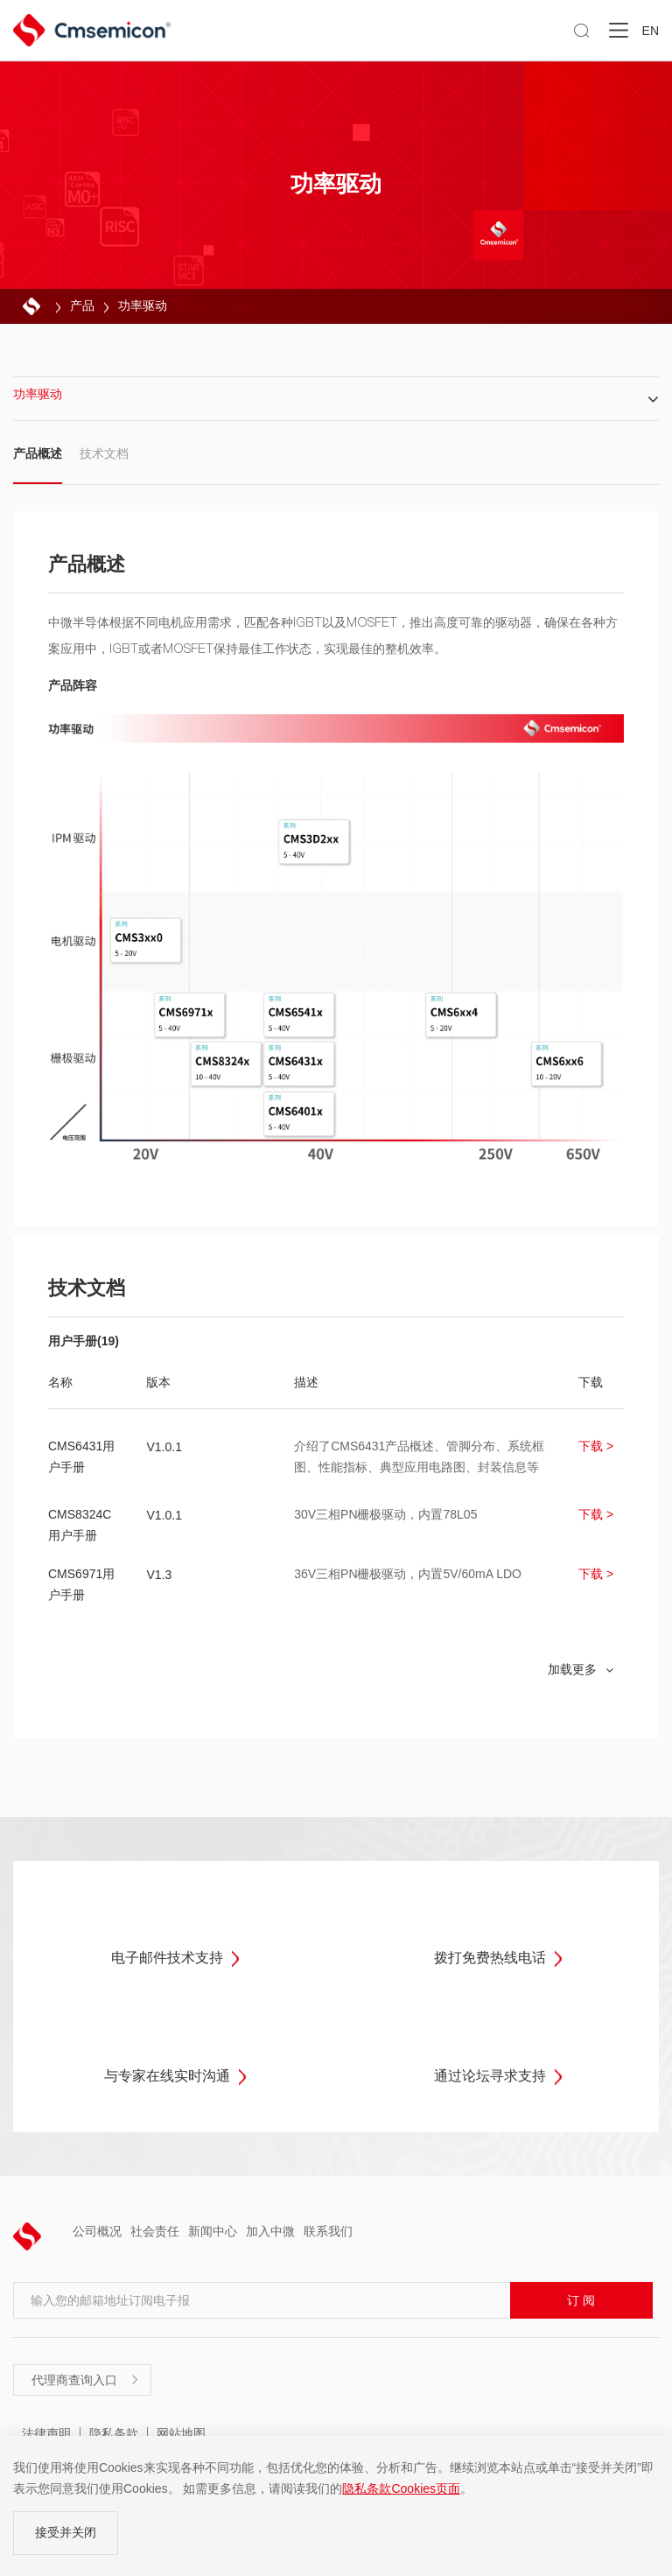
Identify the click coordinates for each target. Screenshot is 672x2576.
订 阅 (581, 2300)
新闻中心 (212, 2231)
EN (650, 31)
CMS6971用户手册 (81, 1584)
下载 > (595, 1446)
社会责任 (154, 2231)
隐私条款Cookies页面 (401, 2488)
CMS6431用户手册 (81, 1456)
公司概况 (97, 2231)
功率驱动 (142, 305)
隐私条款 (113, 2433)
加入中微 (270, 2231)
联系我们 (328, 2231)
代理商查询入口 (86, 2380)
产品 (82, 305)
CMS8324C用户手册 (79, 1524)
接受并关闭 (65, 2532)
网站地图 (181, 2433)
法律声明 (46, 2433)
